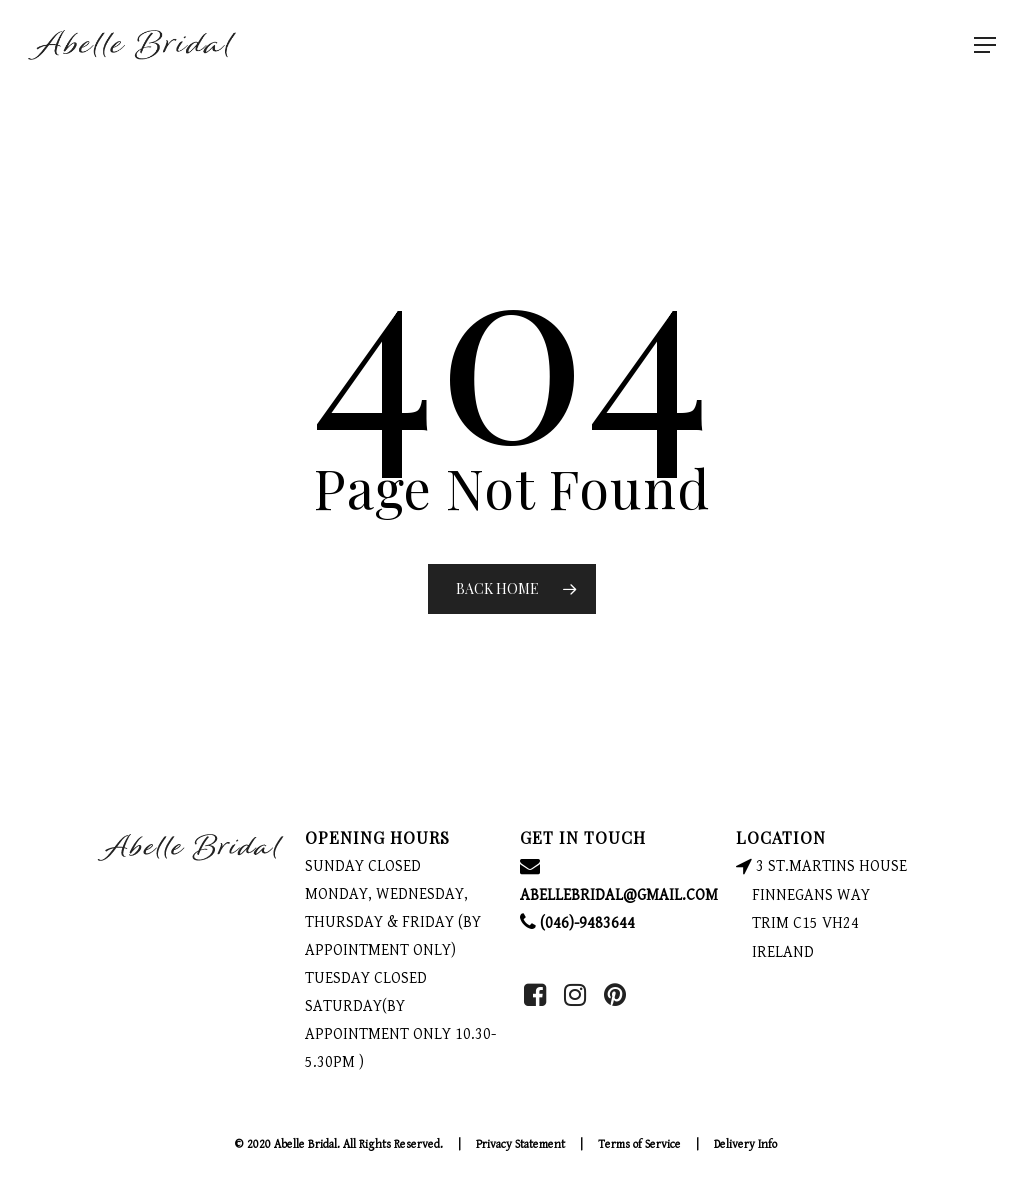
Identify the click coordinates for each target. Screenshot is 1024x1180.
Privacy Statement (520, 1144)
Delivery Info (745, 1144)
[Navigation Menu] (985, 45)
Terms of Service (639, 1144)
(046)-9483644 (577, 923)
